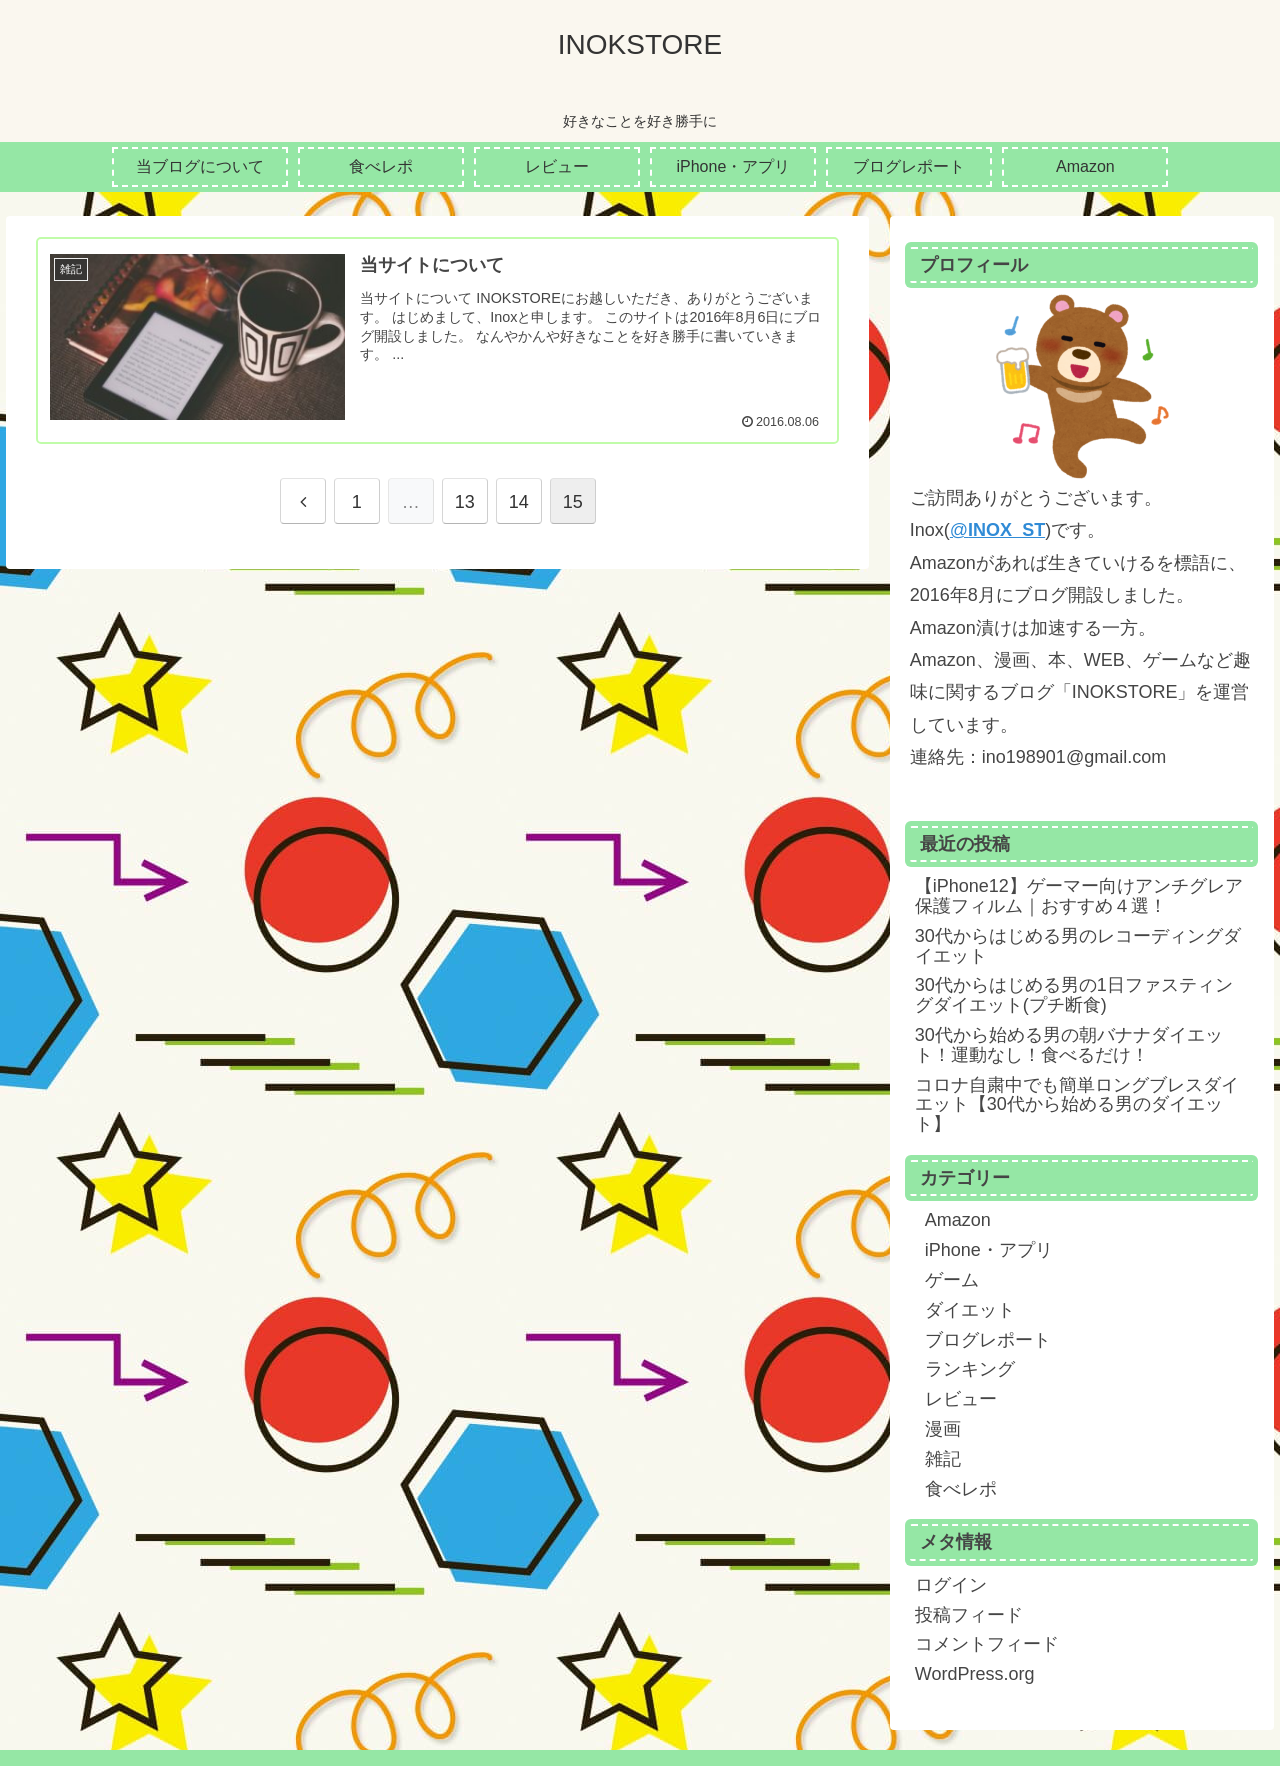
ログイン (951, 1585)
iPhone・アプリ (989, 1250)
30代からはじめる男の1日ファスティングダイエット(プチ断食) (1074, 995)
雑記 (943, 1459)
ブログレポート (988, 1340)
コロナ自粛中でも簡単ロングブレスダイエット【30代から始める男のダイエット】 (1077, 1105)
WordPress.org (975, 1674)
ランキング (970, 1369)
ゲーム (952, 1280)
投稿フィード (969, 1615)
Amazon (958, 1220)
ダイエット (970, 1310)
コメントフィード (987, 1644)
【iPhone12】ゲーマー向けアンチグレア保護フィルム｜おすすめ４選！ (1079, 896)
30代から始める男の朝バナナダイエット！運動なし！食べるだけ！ (1069, 1045)
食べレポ (961, 1489)
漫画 (943, 1429)
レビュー (961, 1399)
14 (519, 502)
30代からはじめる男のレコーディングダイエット (1078, 946)
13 (465, 502)
